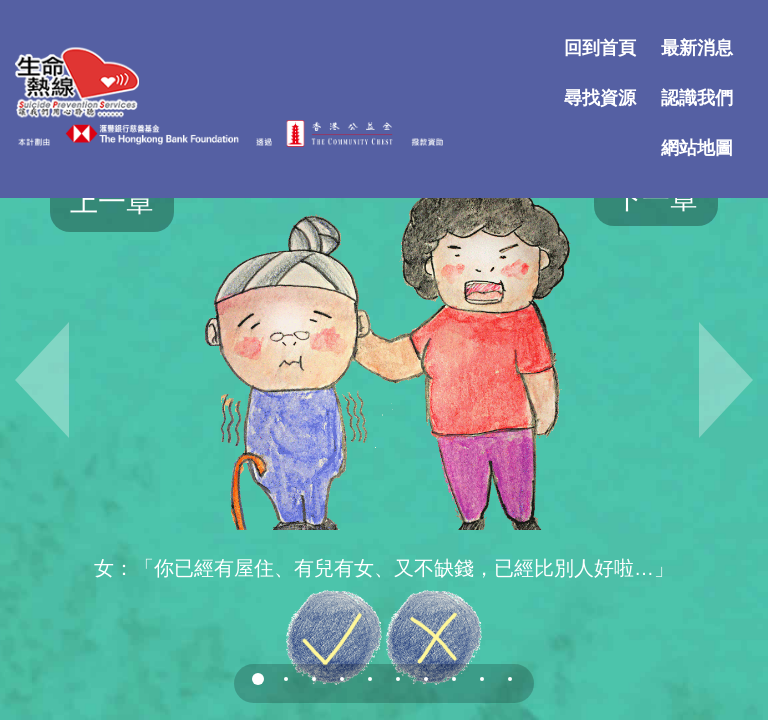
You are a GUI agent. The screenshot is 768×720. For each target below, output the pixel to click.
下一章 (656, 198)
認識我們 (697, 96)
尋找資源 (600, 96)
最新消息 (697, 46)
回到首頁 (600, 46)
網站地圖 (697, 146)
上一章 (112, 201)
